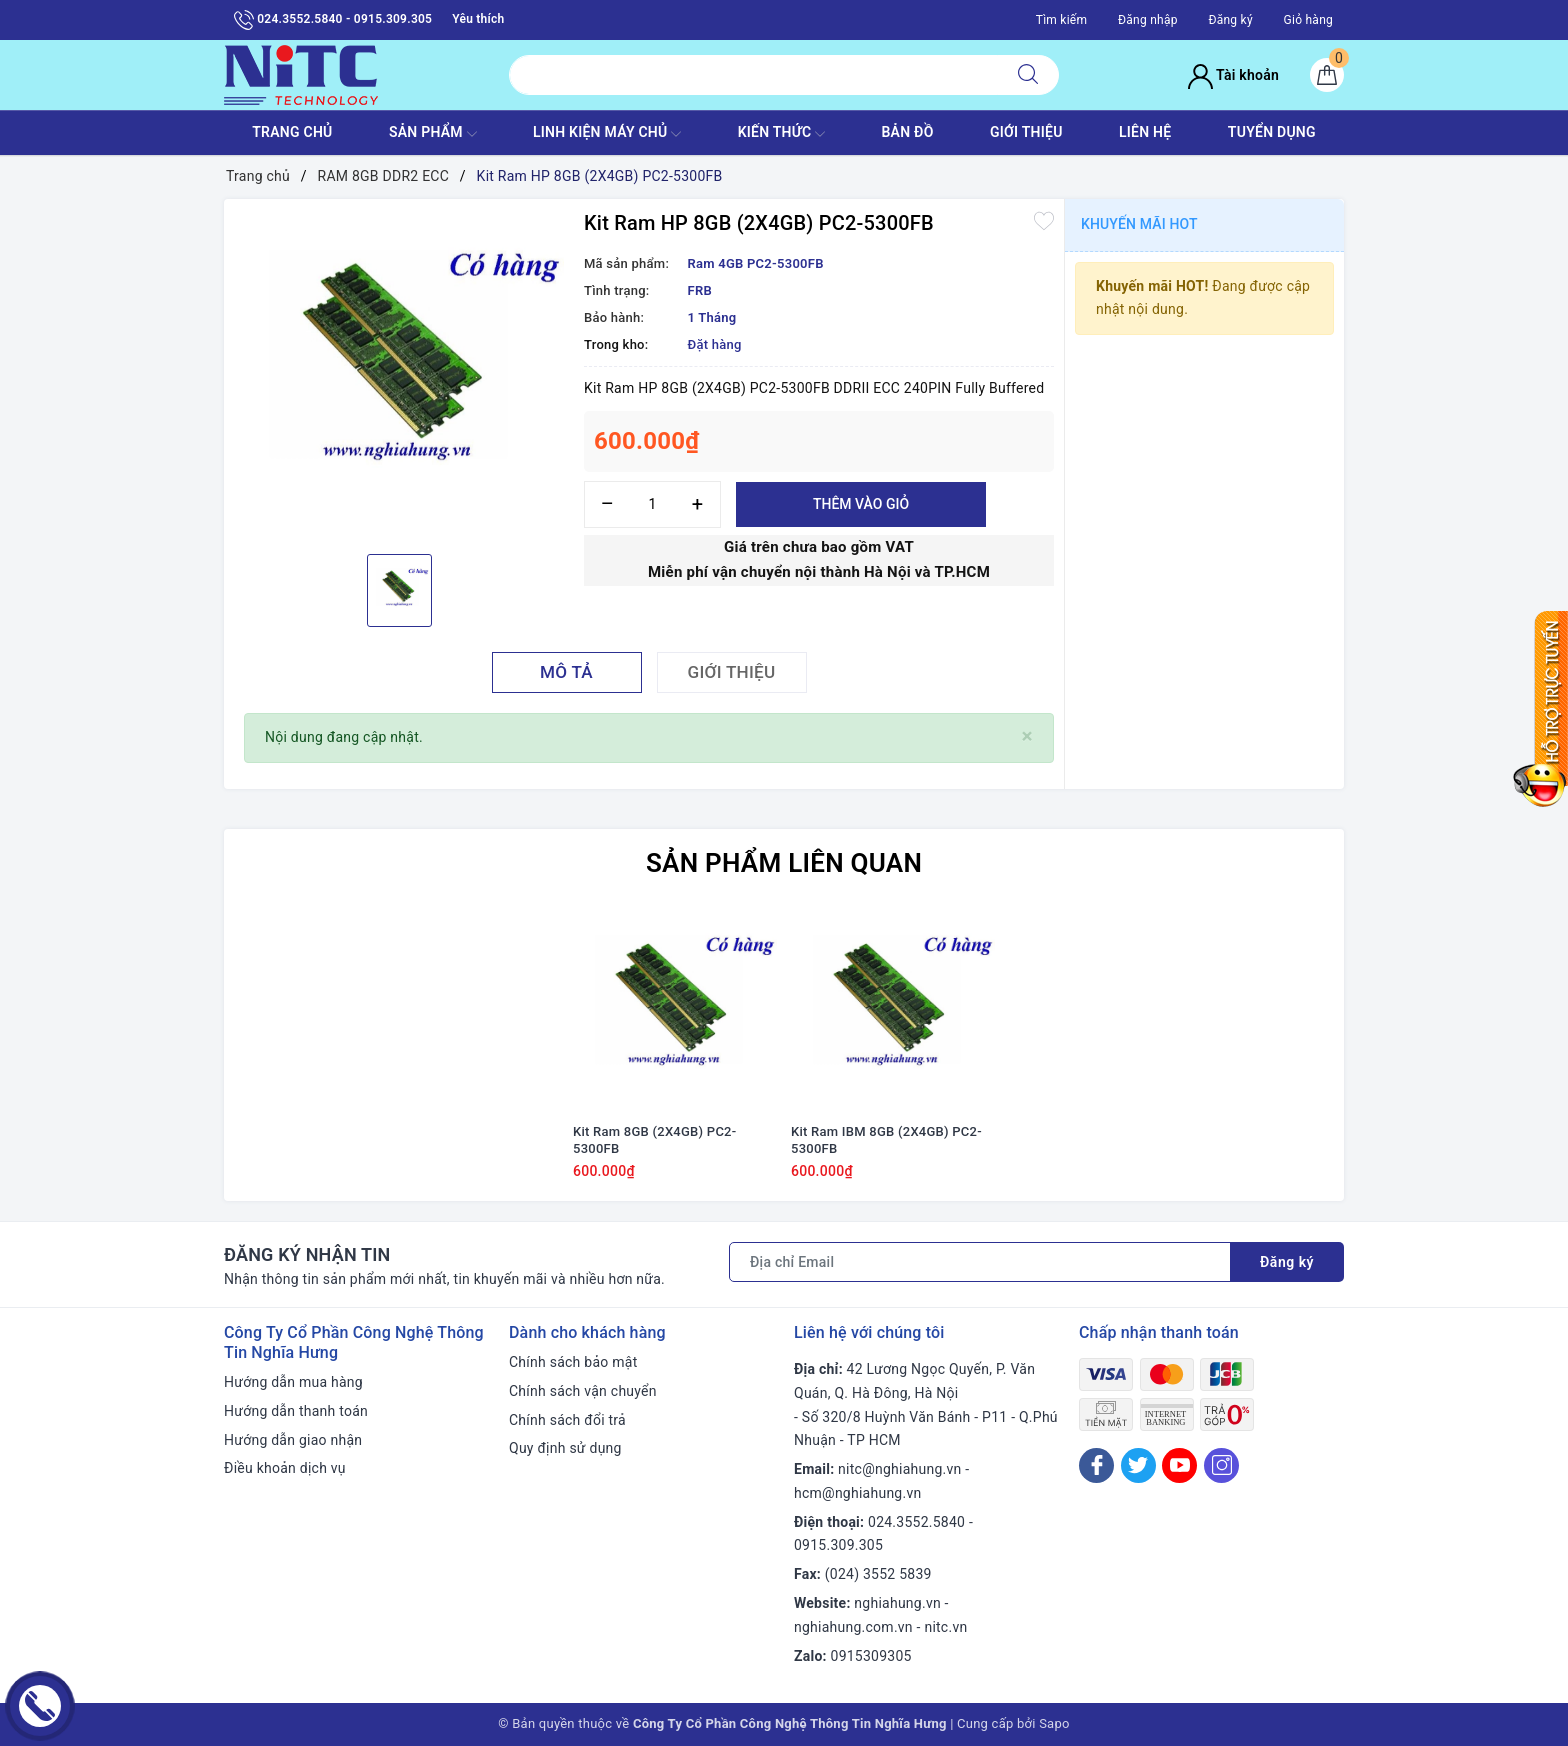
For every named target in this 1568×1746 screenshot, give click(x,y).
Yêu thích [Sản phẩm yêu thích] (478, 19)
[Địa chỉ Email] (980, 1262)
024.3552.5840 (916, 1522)
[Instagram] (1221, 1465)
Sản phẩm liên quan (784, 863)
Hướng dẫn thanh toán (296, 1411)
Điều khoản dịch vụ (285, 1468)
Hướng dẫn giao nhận (293, 1440)
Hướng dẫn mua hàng (293, 1382)
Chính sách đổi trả (567, 1420)
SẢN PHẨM (433, 134)
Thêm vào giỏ (861, 504)
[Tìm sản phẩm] (753, 75)
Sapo (1054, 1723)
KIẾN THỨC (781, 134)
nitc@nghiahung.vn (899, 1469)
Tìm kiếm (1062, 20)
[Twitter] (1138, 1465)
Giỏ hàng (1308, 20)
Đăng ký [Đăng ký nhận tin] (1287, 1262)
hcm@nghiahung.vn (857, 1493)
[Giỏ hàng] (1327, 75)
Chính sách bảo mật (573, 1362)
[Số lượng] (652, 504)
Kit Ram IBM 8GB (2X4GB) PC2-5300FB (886, 1140)
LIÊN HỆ (1145, 132)
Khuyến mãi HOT (1139, 224)
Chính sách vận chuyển (583, 1391)
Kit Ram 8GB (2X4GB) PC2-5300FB (654, 1140)
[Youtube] (1179, 1465)
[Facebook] (1096, 1465)
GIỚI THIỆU (1026, 132)
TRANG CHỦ (292, 132)
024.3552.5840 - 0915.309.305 (333, 20)
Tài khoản (1233, 75)
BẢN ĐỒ (907, 132)
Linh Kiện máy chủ (607, 134)
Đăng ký (1230, 20)
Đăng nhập (1148, 20)
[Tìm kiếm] (1028, 75)
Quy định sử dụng (565, 1448)
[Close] (1027, 736)
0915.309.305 (838, 1545)
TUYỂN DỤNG (1272, 132)
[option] (399, 374)
